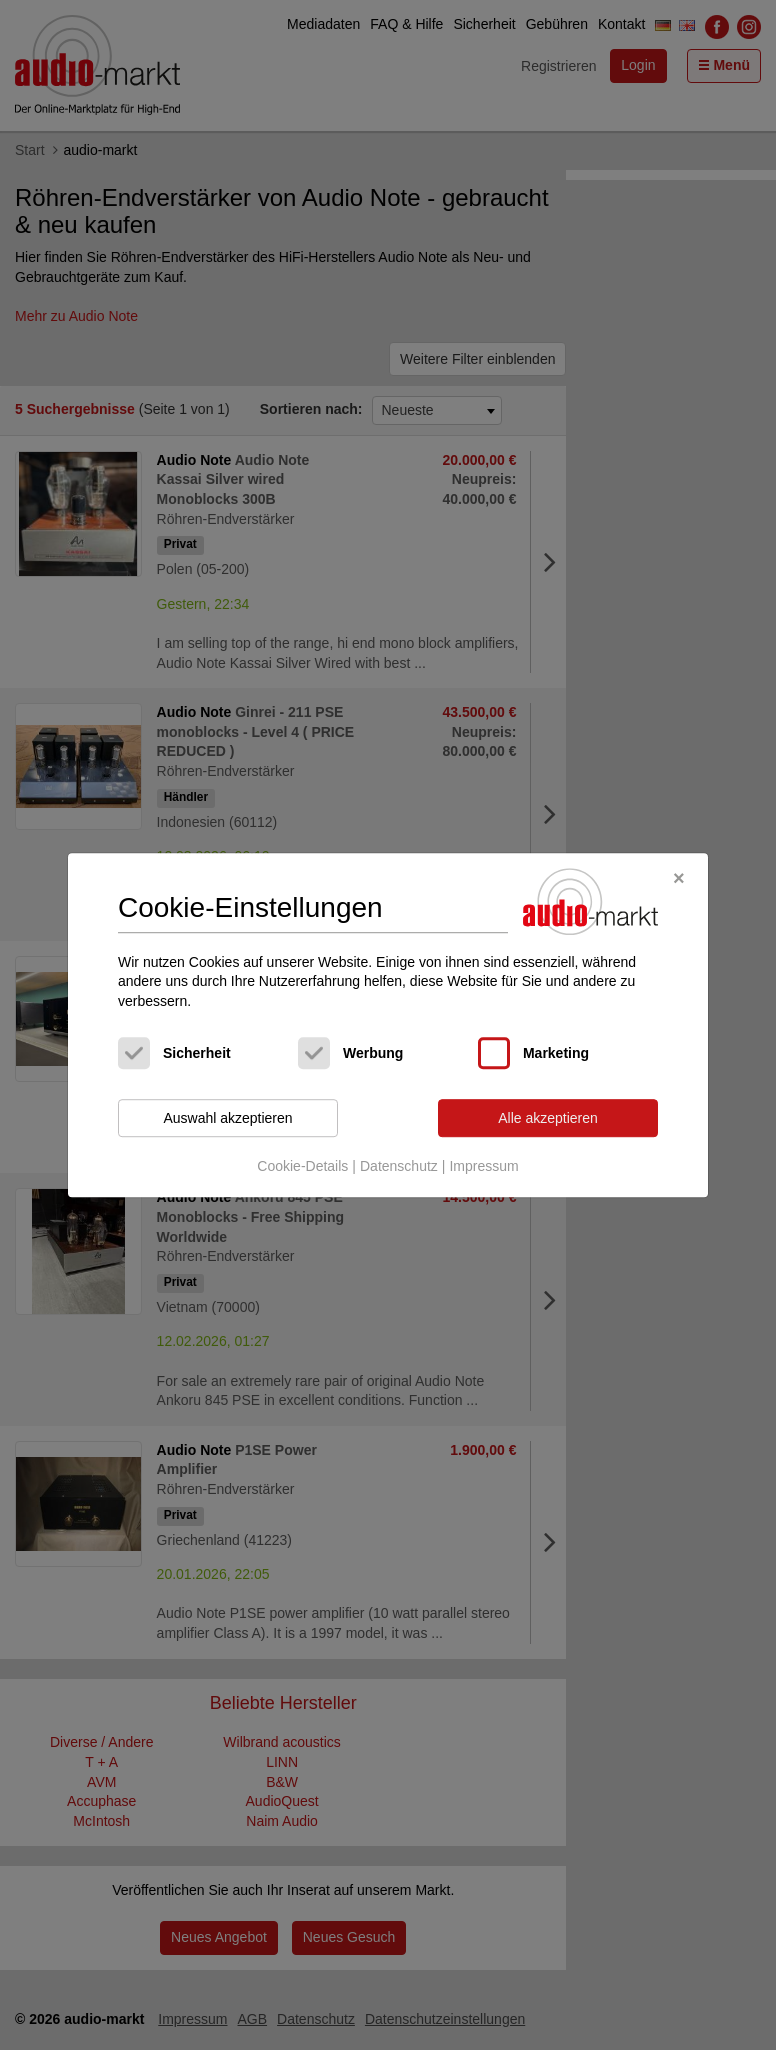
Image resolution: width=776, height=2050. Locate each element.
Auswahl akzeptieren (227, 1118)
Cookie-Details (302, 1166)
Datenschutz (399, 1166)
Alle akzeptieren (548, 1118)
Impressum (483, 1166)
